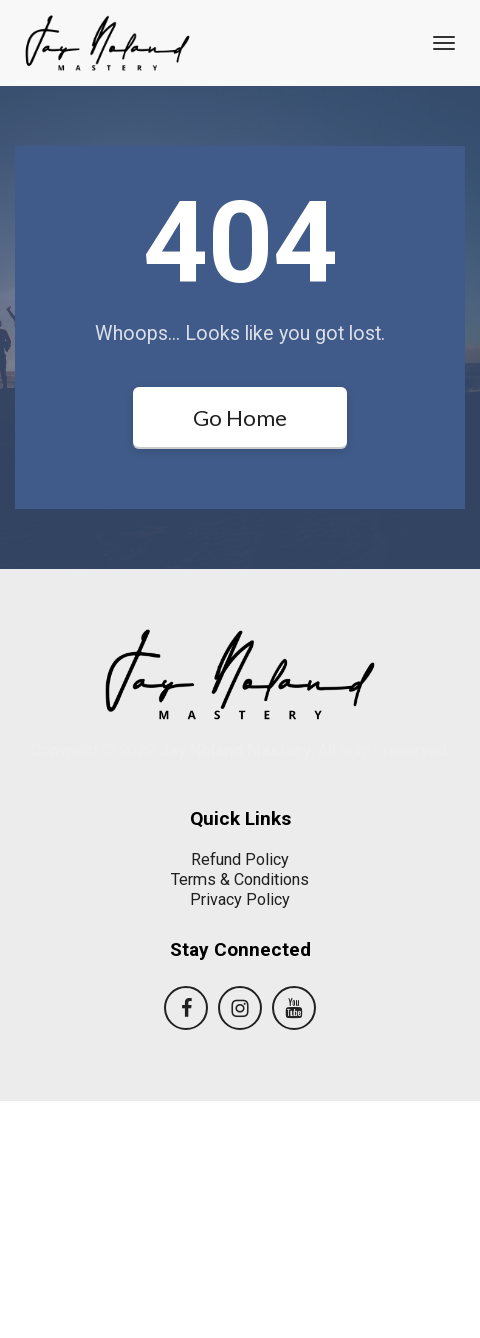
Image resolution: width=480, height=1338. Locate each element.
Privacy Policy (240, 1135)
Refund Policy (240, 1096)
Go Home (240, 417)
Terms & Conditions (240, 1116)
